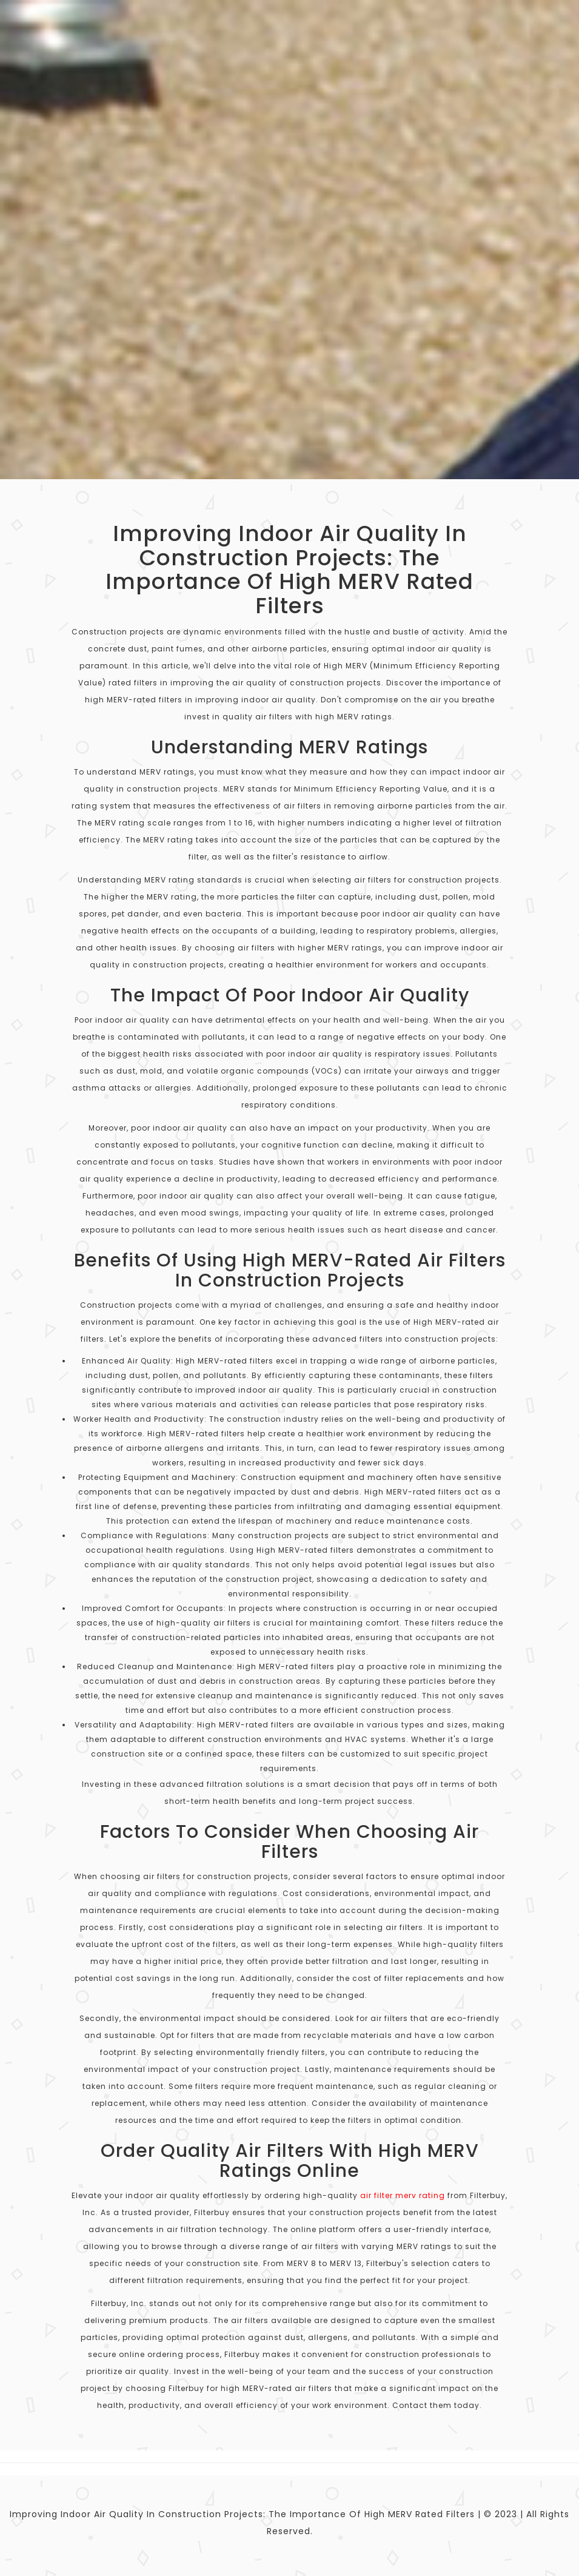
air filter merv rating (402, 2195)
